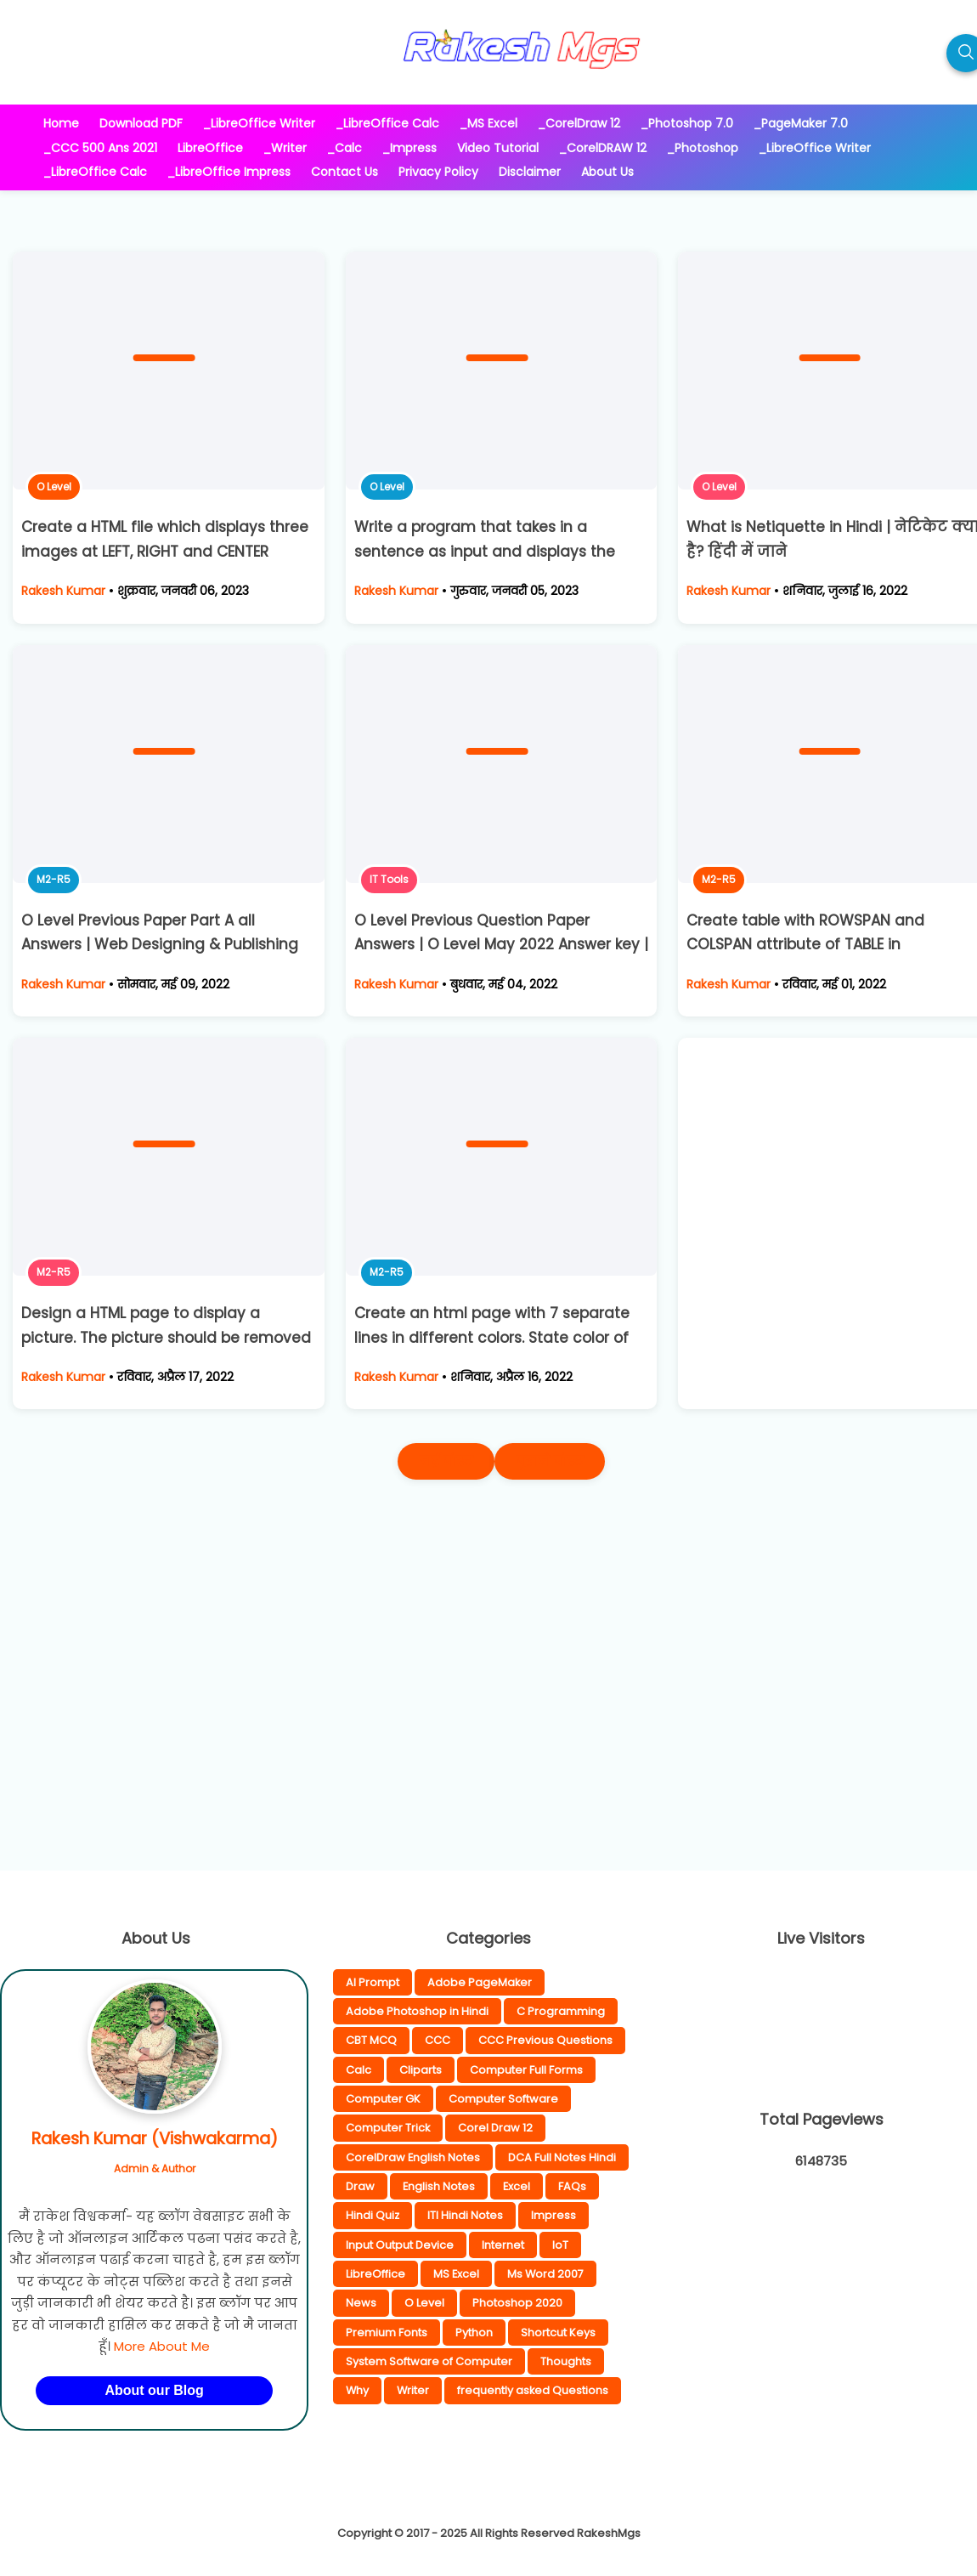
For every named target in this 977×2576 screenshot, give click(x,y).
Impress (553, 2215)
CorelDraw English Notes (413, 2157)
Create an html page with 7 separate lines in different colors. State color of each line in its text (492, 1338)
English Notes (439, 2186)
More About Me (162, 2346)
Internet (503, 2245)
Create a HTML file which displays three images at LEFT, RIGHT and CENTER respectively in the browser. (164, 551)
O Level (54, 486)
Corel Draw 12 (495, 2127)
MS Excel (456, 2274)
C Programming (561, 2011)
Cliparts (420, 2070)
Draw (360, 2186)
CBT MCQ (371, 2040)
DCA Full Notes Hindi (562, 2157)
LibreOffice (375, 2274)
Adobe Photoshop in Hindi (417, 2011)
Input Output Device (400, 2245)
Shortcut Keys (558, 2332)
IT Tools (389, 879)
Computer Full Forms (526, 2070)
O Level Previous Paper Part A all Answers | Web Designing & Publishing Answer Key (159, 945)
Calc (358, 2070)
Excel (516, 2186)
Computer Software (503, 2099)
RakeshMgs (609, 2533)
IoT (560, 2245)
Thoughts (565, 2361)
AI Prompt (372, 1982)
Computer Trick (388, 2127)
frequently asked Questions (532, 2390)
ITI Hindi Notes (465, 2215)
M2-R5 (54, 879)
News (361, 2303)
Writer (413, 2390)
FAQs (572, 2186)
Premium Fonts (386, 2332)
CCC (437, 2040)
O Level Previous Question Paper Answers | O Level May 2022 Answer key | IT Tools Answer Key (501, 945)
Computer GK (383, 2099)
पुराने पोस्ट (550, 1461)
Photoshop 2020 (517, 2303)
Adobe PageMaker (479, 1982)
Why (357, 2390)
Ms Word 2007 (545, 2274)
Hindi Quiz (372, 2215)
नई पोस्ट (446, 1461)
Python (474, 2332)
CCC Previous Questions (545, 2040)
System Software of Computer (429, 2361)
